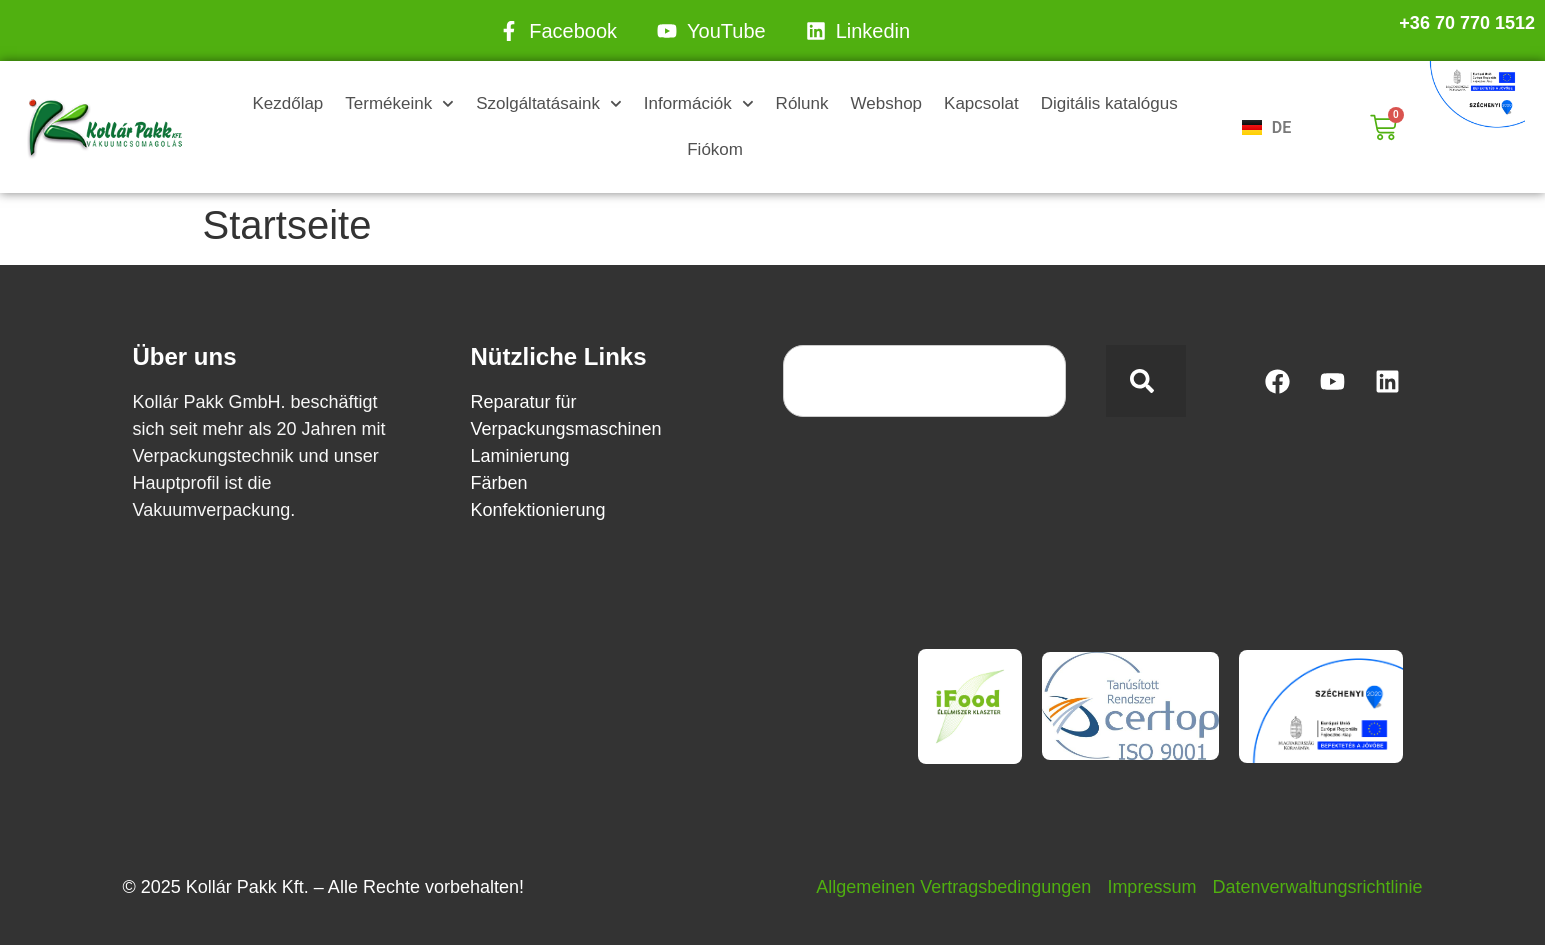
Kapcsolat (981, 103)
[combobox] (925, 381)
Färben (499, 483)
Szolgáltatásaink (549, 104)
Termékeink (399, 104)
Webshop (887, 103)
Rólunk (802, 103)
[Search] (1146, 381)
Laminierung (520, 456)
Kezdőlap (287, 103)
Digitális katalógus (1109, 103)
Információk (699, 104)
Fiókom (715, 149)
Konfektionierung (538, 510)
